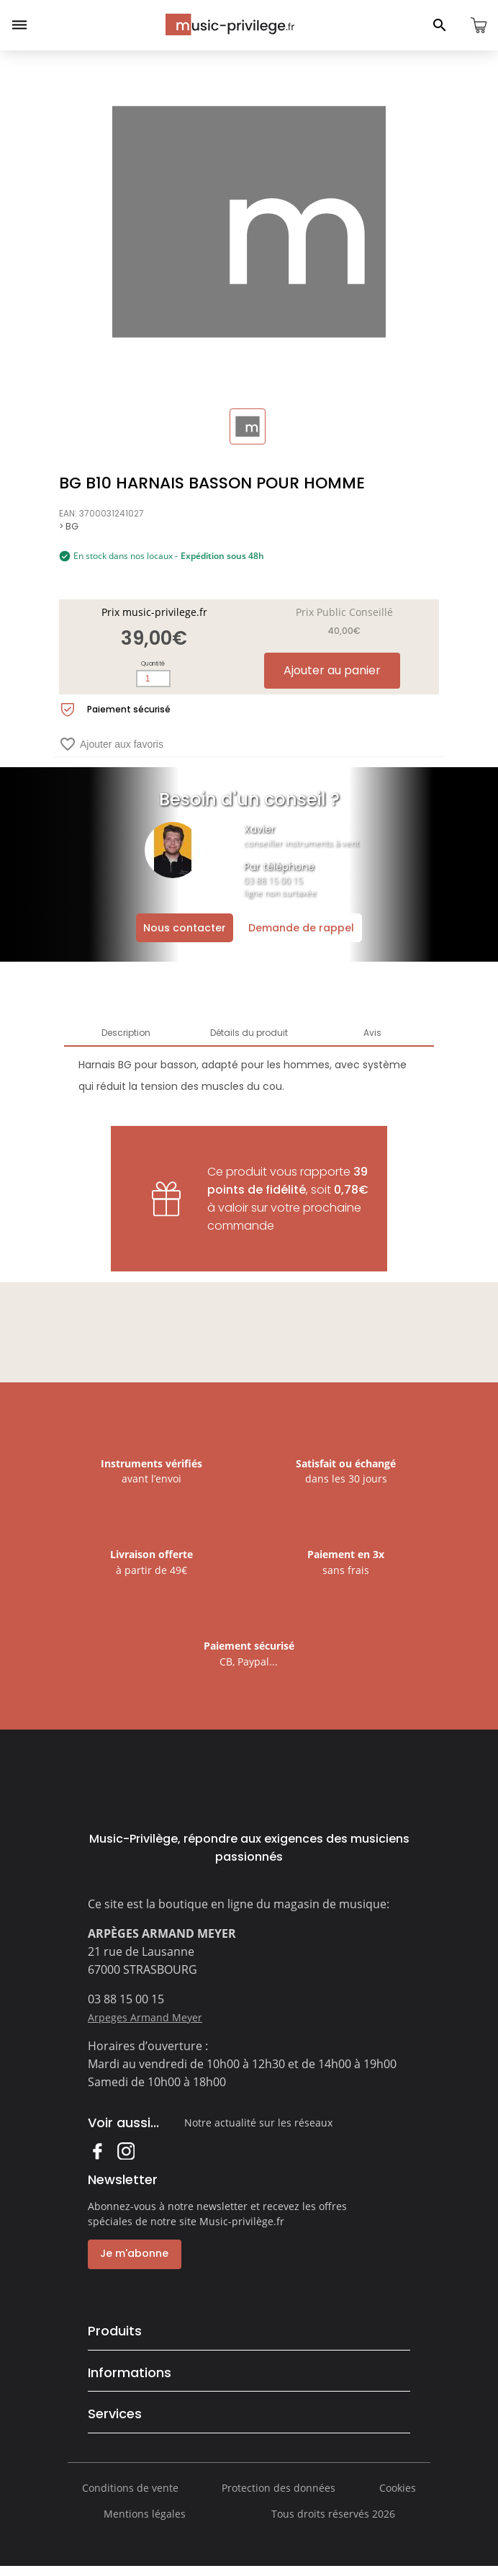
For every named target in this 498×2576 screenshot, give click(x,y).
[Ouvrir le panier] (478, 25)
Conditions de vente (130, 2497)
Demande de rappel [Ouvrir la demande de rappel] (301, 928)
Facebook (97, 2151)
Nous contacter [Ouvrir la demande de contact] (184, 928)
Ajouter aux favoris (111, 744)
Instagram (126, 2151)
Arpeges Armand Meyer (145, 2017)
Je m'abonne (132, 2253)
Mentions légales (145, 2523)
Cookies (397, 2497)
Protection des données (278, 2497)
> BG (68, 526)
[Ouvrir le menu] (19, 25)
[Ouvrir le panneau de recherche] (439, 25)
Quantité (153, 664)
